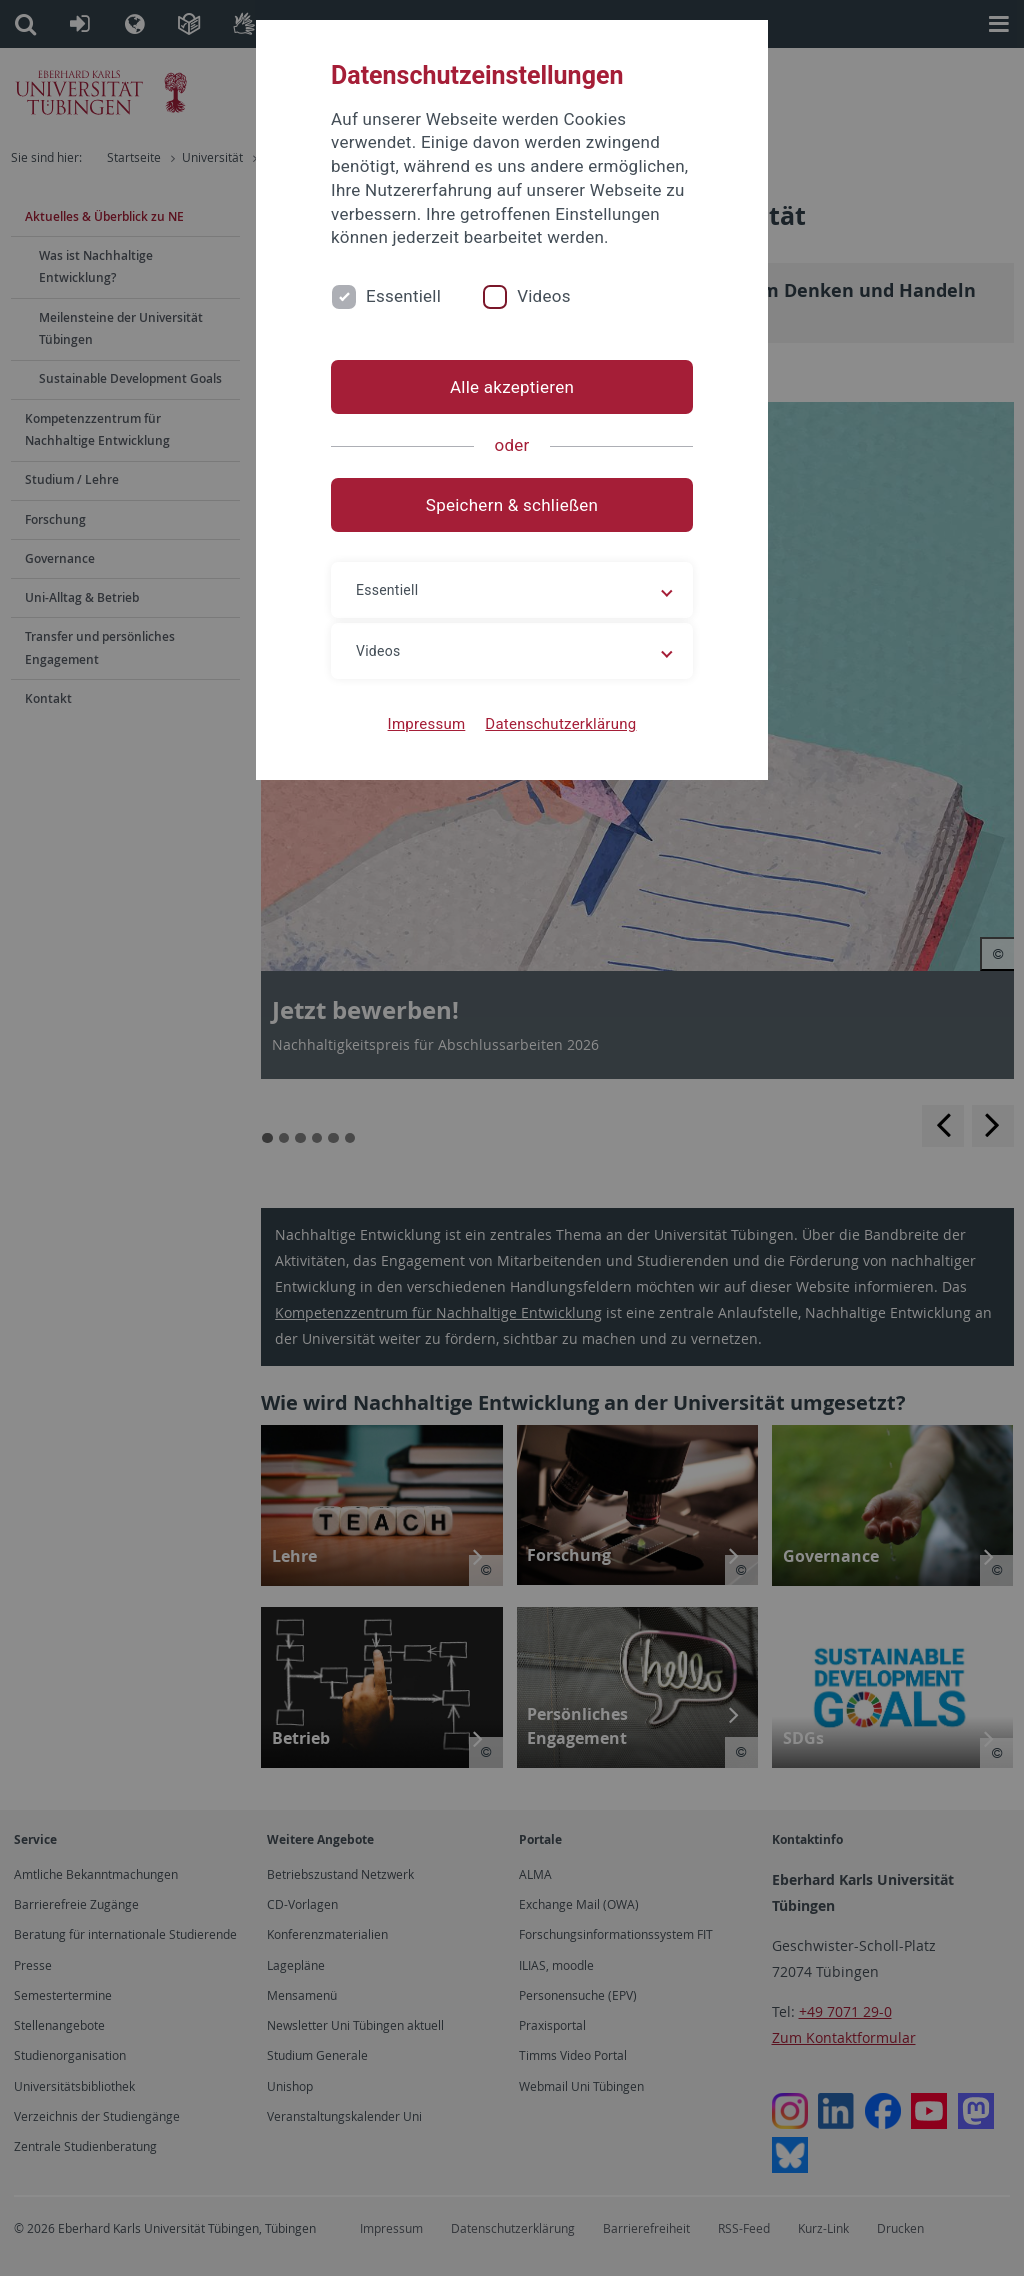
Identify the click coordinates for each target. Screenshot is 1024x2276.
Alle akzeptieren (512, 387)
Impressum (427, 724)
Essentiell (403, 296)
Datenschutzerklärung (560, 724)
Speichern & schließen (512, 505)
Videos (544, 296)
